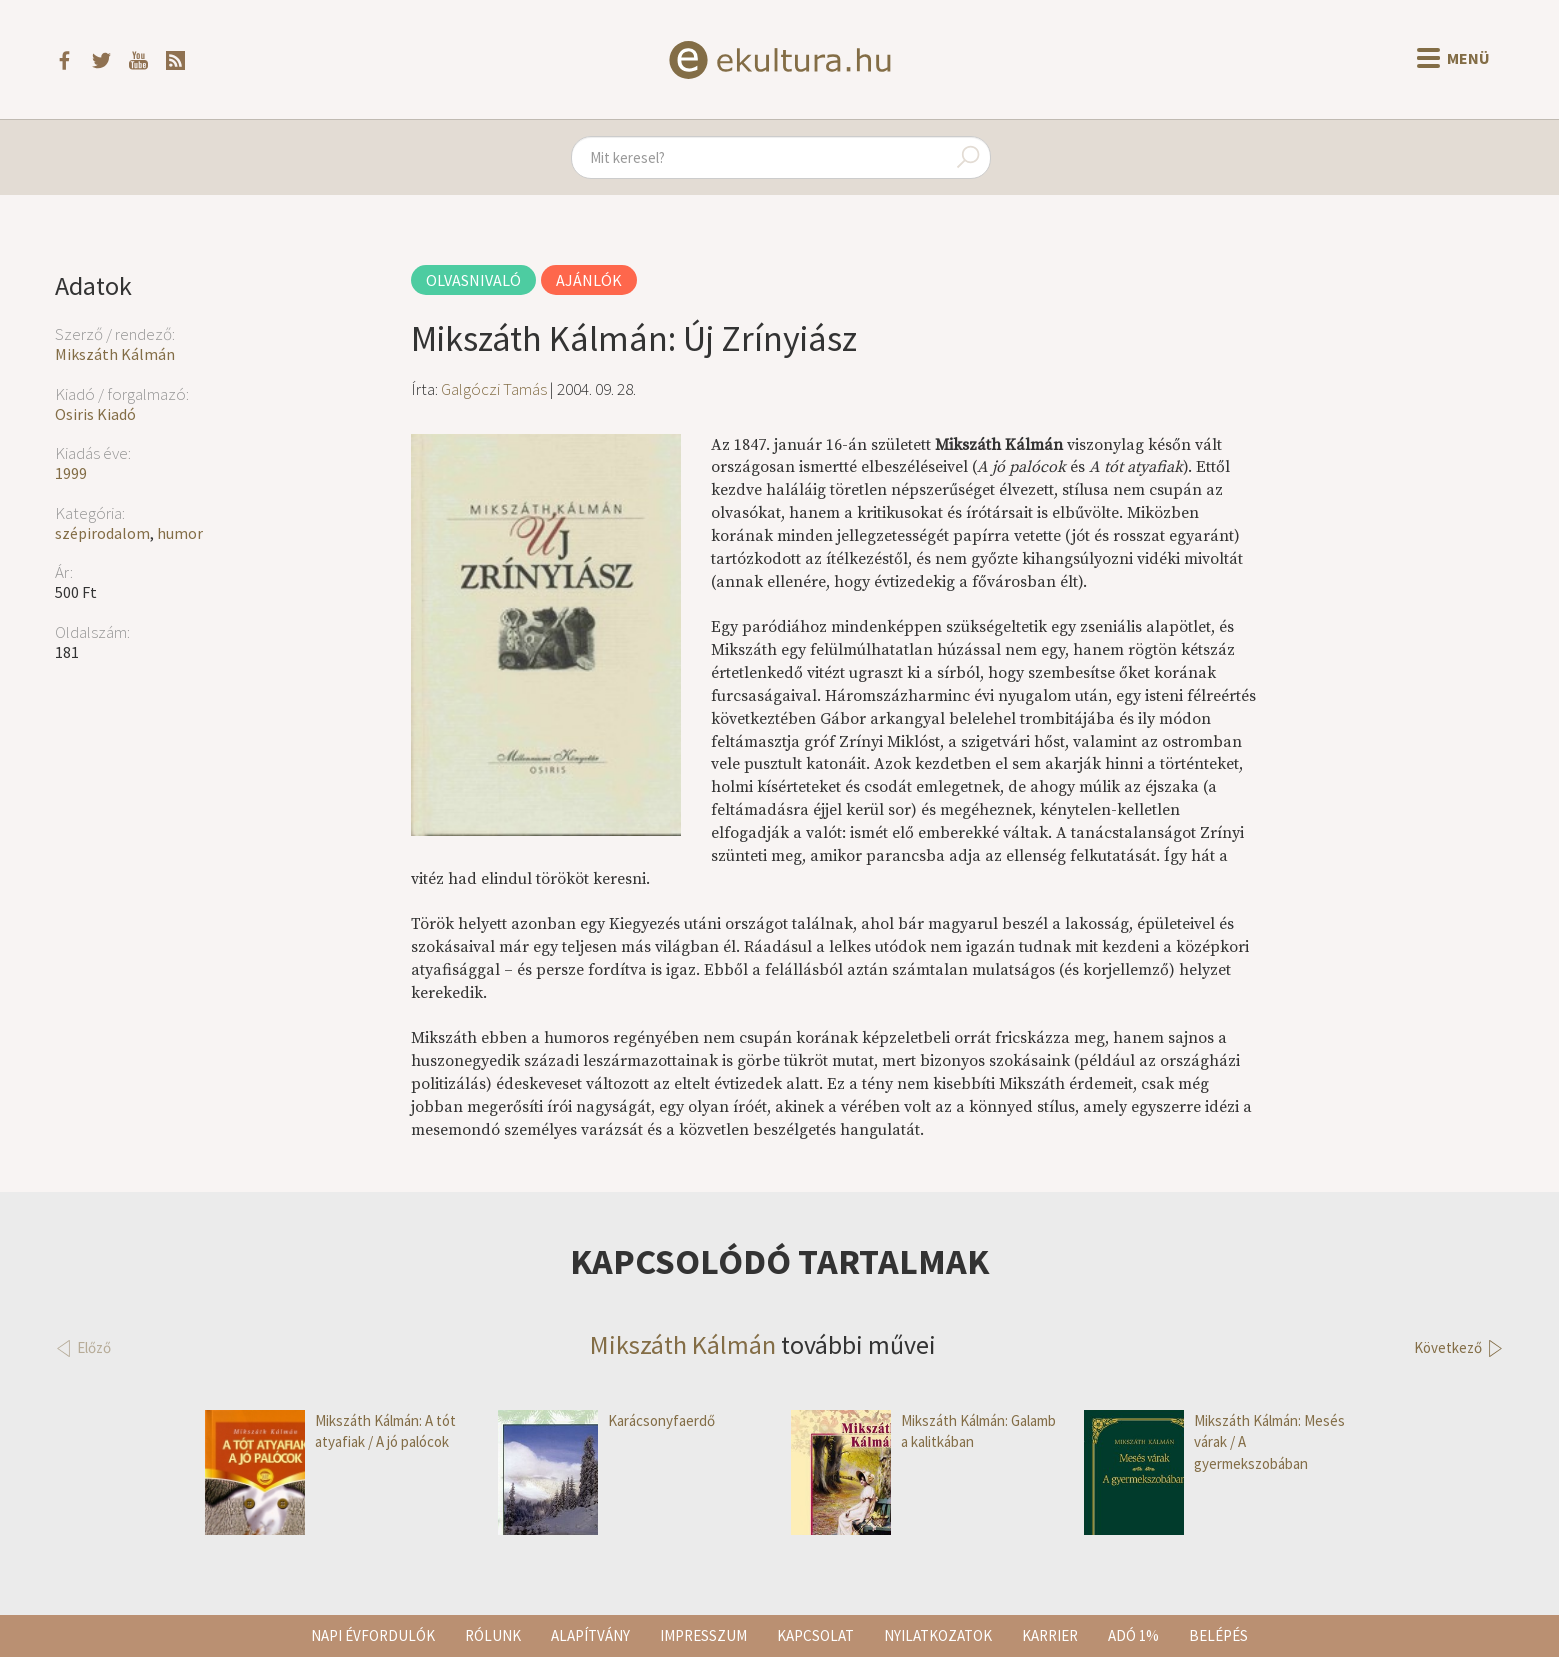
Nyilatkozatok (938, 1635)
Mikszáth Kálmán (115, 354)
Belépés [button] (1218, 1635)
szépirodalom (102, 533)
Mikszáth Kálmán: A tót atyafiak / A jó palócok (330, 1431)
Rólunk (493, 1635)
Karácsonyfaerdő (606, 1420)
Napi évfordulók (373, 1635)
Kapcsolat (815, 1635)
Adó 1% (1133, 1635)
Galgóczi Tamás (494, 389)
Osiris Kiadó (95, 414)
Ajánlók (589, 280)
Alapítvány (590, 1635)
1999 (71, 473)
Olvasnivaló (473, 280)
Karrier (1050, 1635)
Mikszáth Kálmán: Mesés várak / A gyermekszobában (1214, 1442)
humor (180, 533)
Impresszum (703, 1635)
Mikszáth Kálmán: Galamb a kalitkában (923, 1431)
